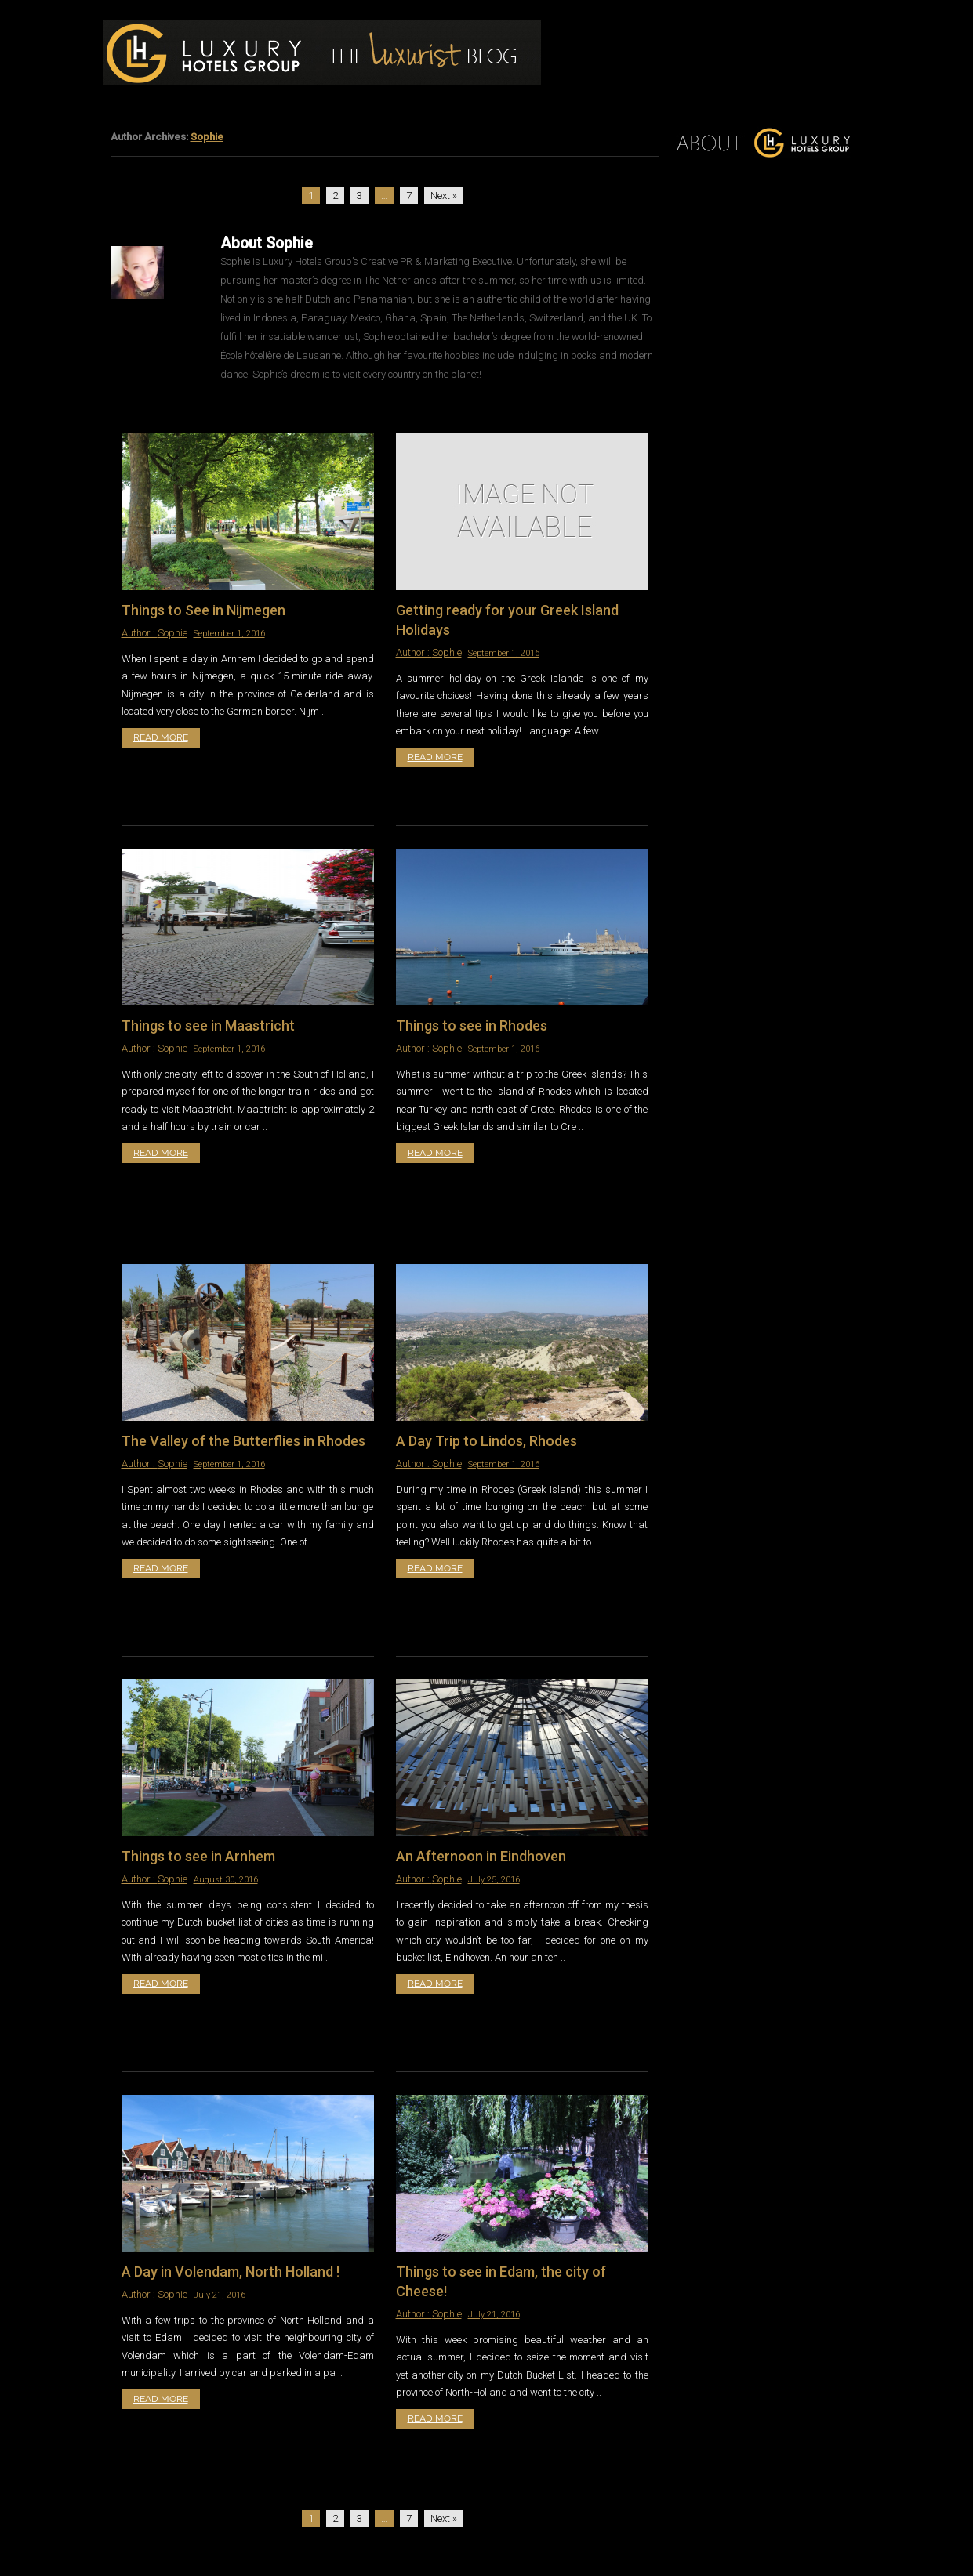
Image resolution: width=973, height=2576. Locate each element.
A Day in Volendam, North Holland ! (230, 2271)
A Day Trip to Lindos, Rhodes (486, 1441)
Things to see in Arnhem (198, 1856)
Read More (160, 737)
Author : (140, 633)
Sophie (207, 137)
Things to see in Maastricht (208, 1025)
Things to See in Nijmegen (203, 610)
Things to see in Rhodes (471, 1025)
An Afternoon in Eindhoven (481, 1856)
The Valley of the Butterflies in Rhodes (243, 1441)
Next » (443, 195)
